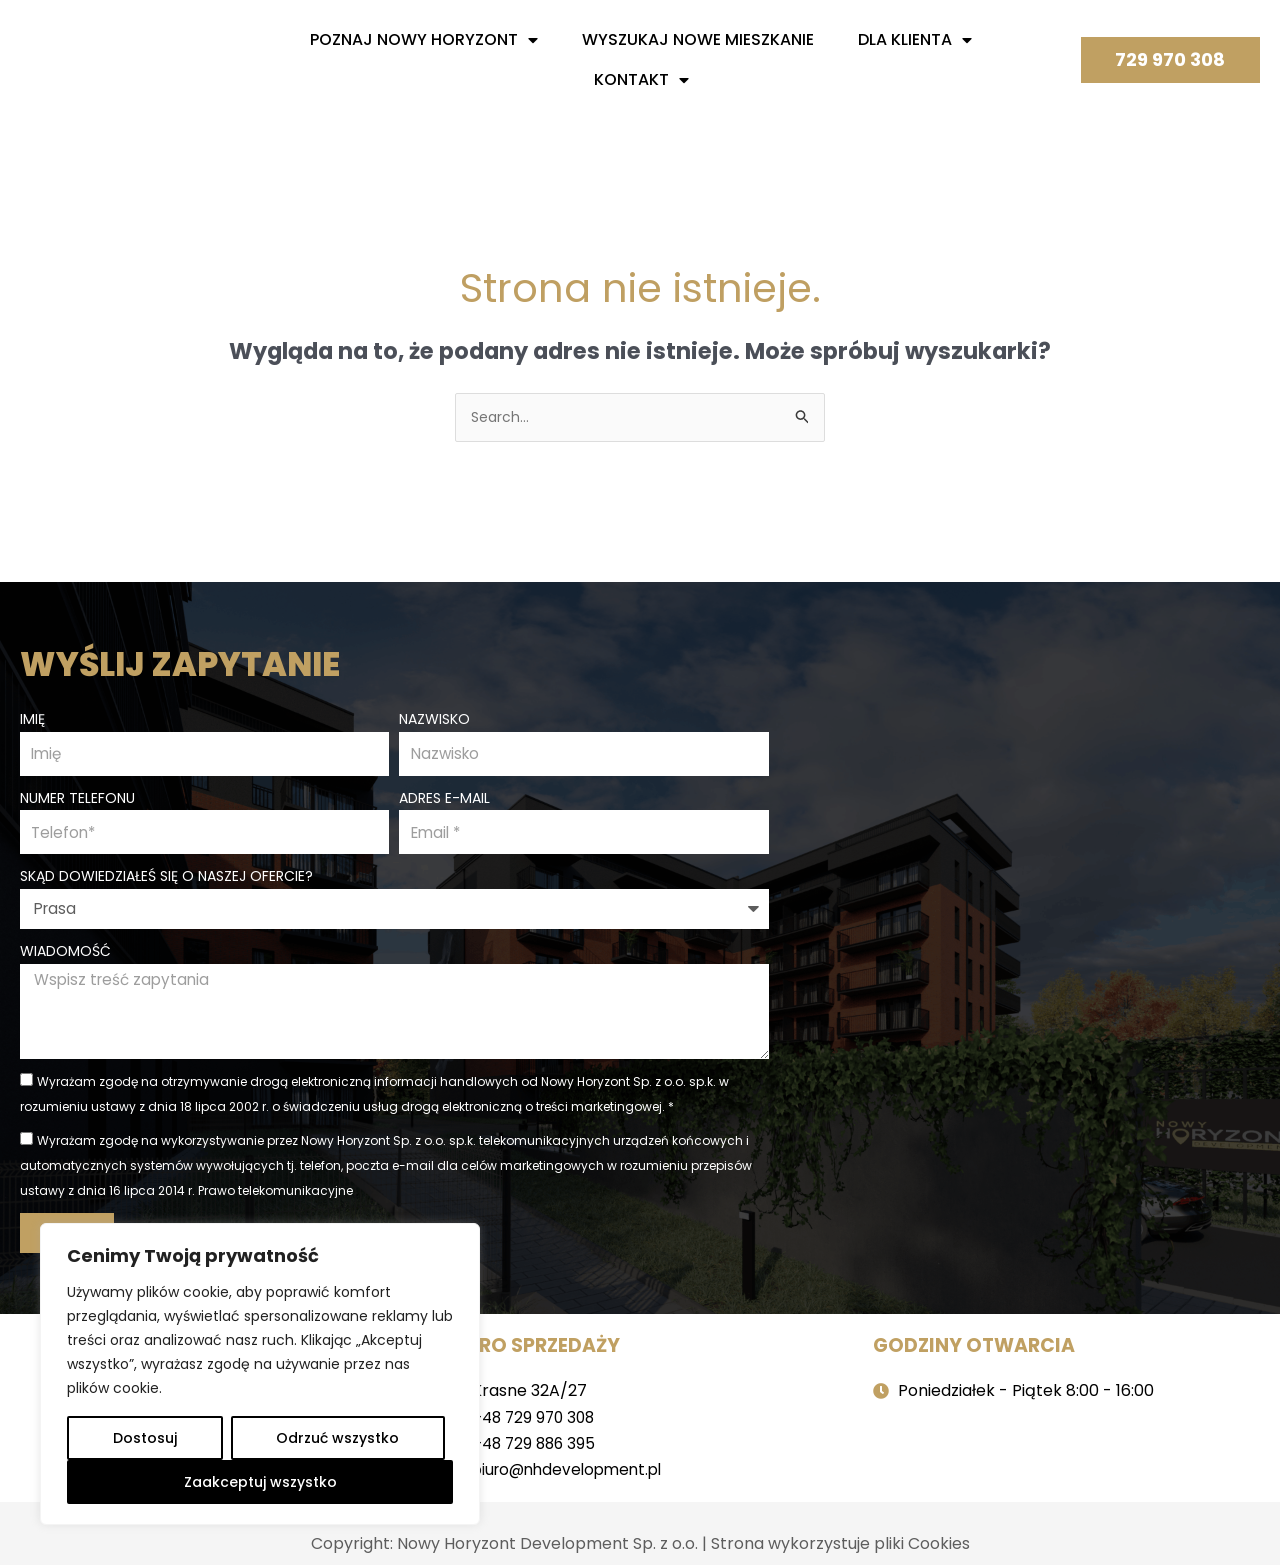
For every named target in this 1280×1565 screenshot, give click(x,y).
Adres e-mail (444, 797)
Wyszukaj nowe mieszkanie (698, 39)
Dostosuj (145, 1438)
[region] (260, 1374)
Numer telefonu (77, 797)
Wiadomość (65, 953)
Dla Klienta (915, 40)
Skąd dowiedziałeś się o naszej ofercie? (166, 878)
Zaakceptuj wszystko (260, 1482)
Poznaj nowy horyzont (424, 40)
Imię (32, 716)
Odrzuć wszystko (337, 1438)
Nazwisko (434, 716)
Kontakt (641, 80)
